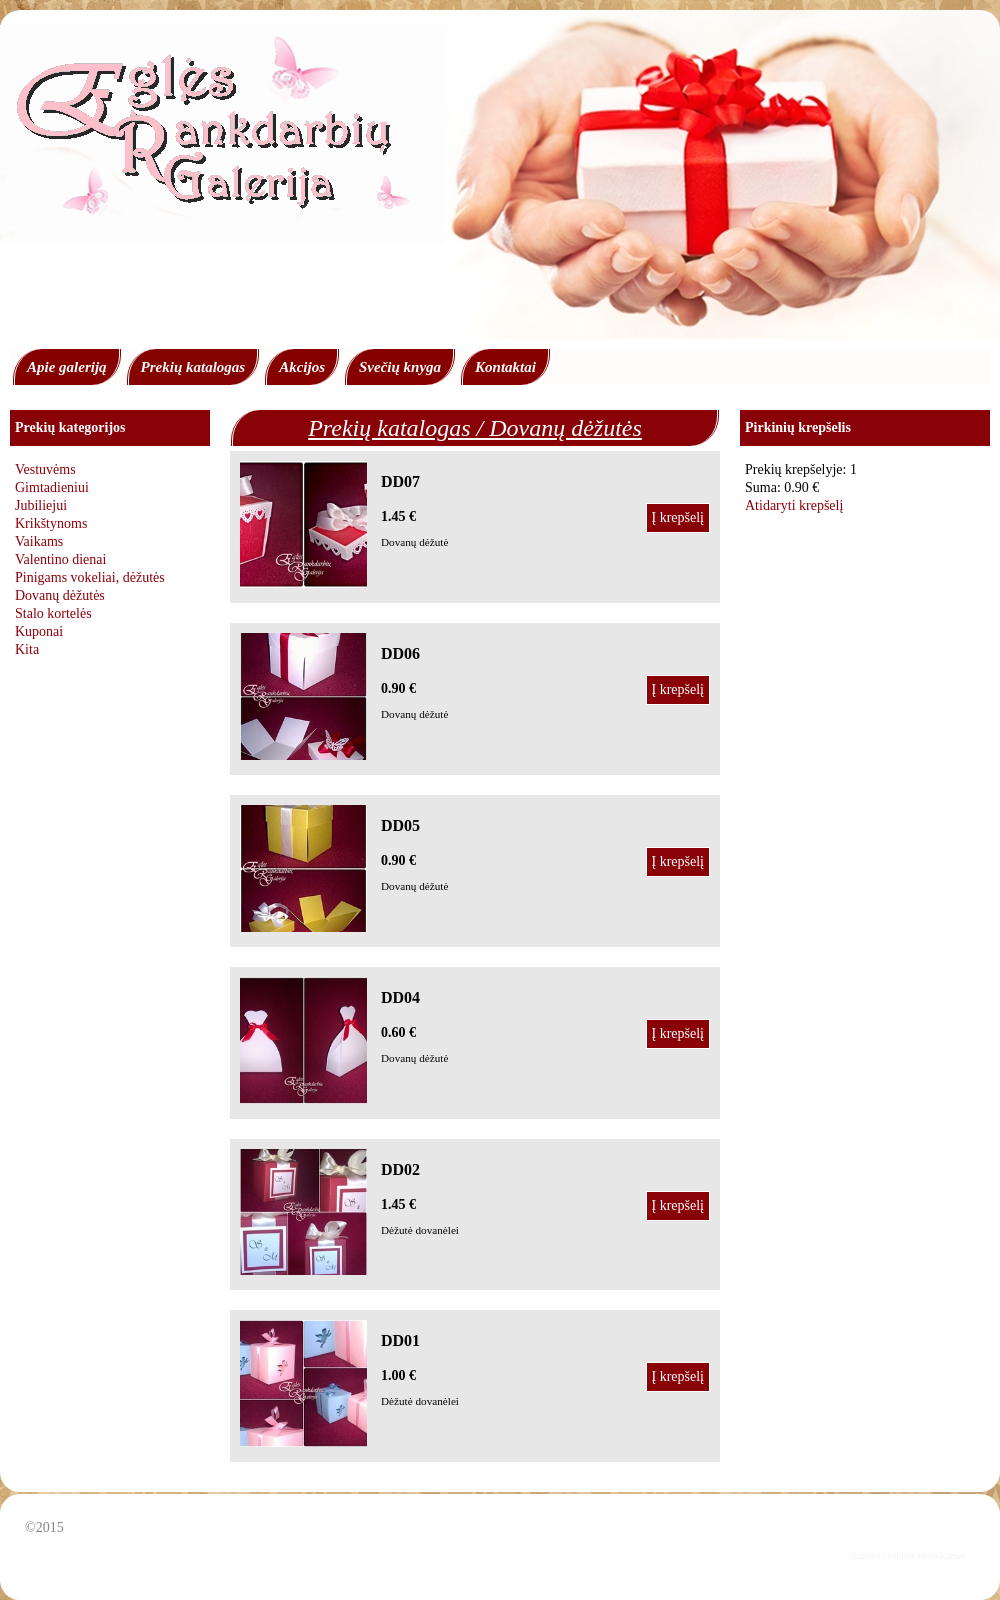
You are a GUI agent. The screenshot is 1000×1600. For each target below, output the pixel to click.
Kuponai (39, 631)
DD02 (400, 1169)
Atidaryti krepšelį (794, 505)
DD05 (400, 825)
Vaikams (39, 541)
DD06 (400, 653)
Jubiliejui (41, 505)
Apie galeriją (67, 367)
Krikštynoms (51, 523)
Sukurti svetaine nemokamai (908, 1555)
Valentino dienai (60, 559)
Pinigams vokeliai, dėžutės (90, 577)
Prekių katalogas (193, 367)
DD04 (400, 997)
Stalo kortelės (53, 613)
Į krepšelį (678, 517)
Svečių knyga (400, 367)
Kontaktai (505, 367)
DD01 (400, 1340)
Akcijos (302, 367)
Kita (27, 649)
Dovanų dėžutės (60, 595)
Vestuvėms (45, 469)
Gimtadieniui (52, 487)
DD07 (400, 481)
